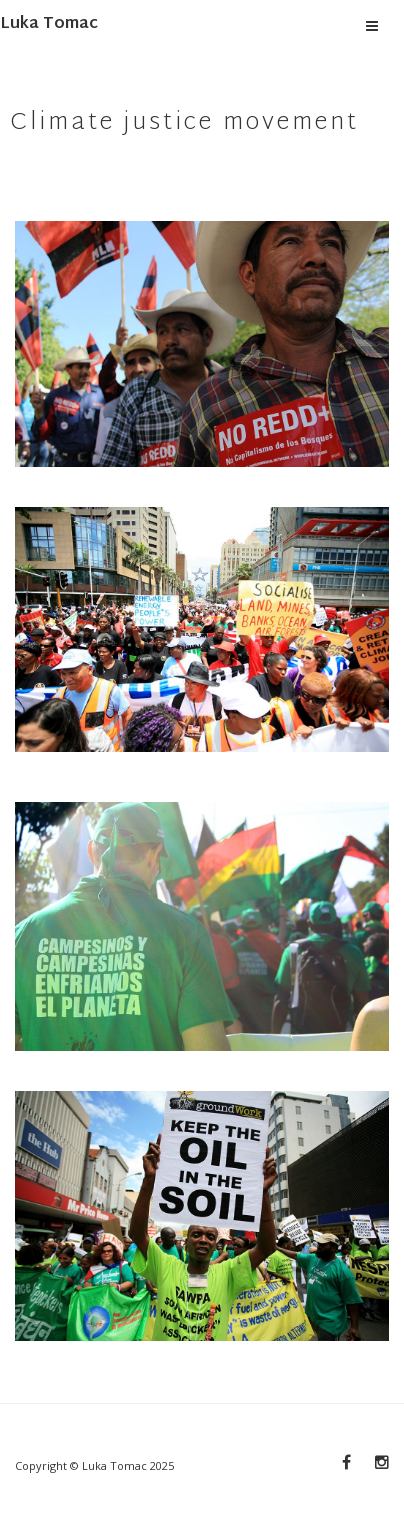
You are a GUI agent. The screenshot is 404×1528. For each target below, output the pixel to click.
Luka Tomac (49, 24)
